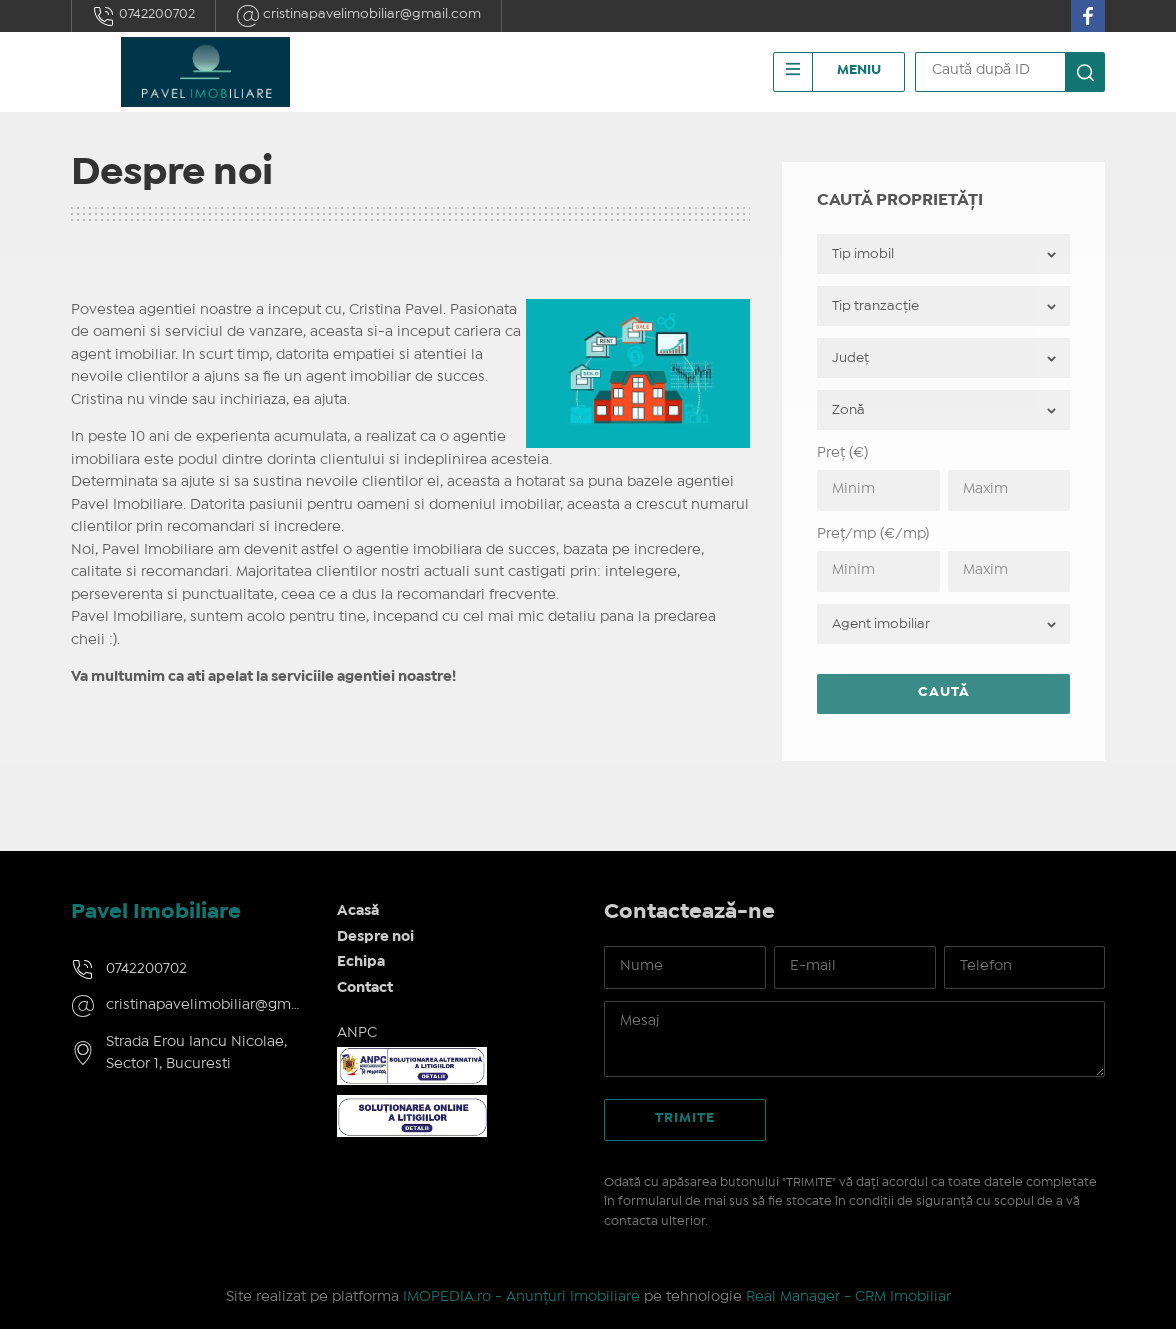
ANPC (357, 1033)
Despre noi (375, 937)
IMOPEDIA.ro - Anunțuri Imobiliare (521, 1297)
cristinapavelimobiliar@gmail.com (358, 16)
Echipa (361, 962)
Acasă (358, 911)
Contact (365, 988)
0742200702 (143, 16)
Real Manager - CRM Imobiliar (848, 1297)
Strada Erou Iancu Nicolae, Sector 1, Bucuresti (196, 1053)
